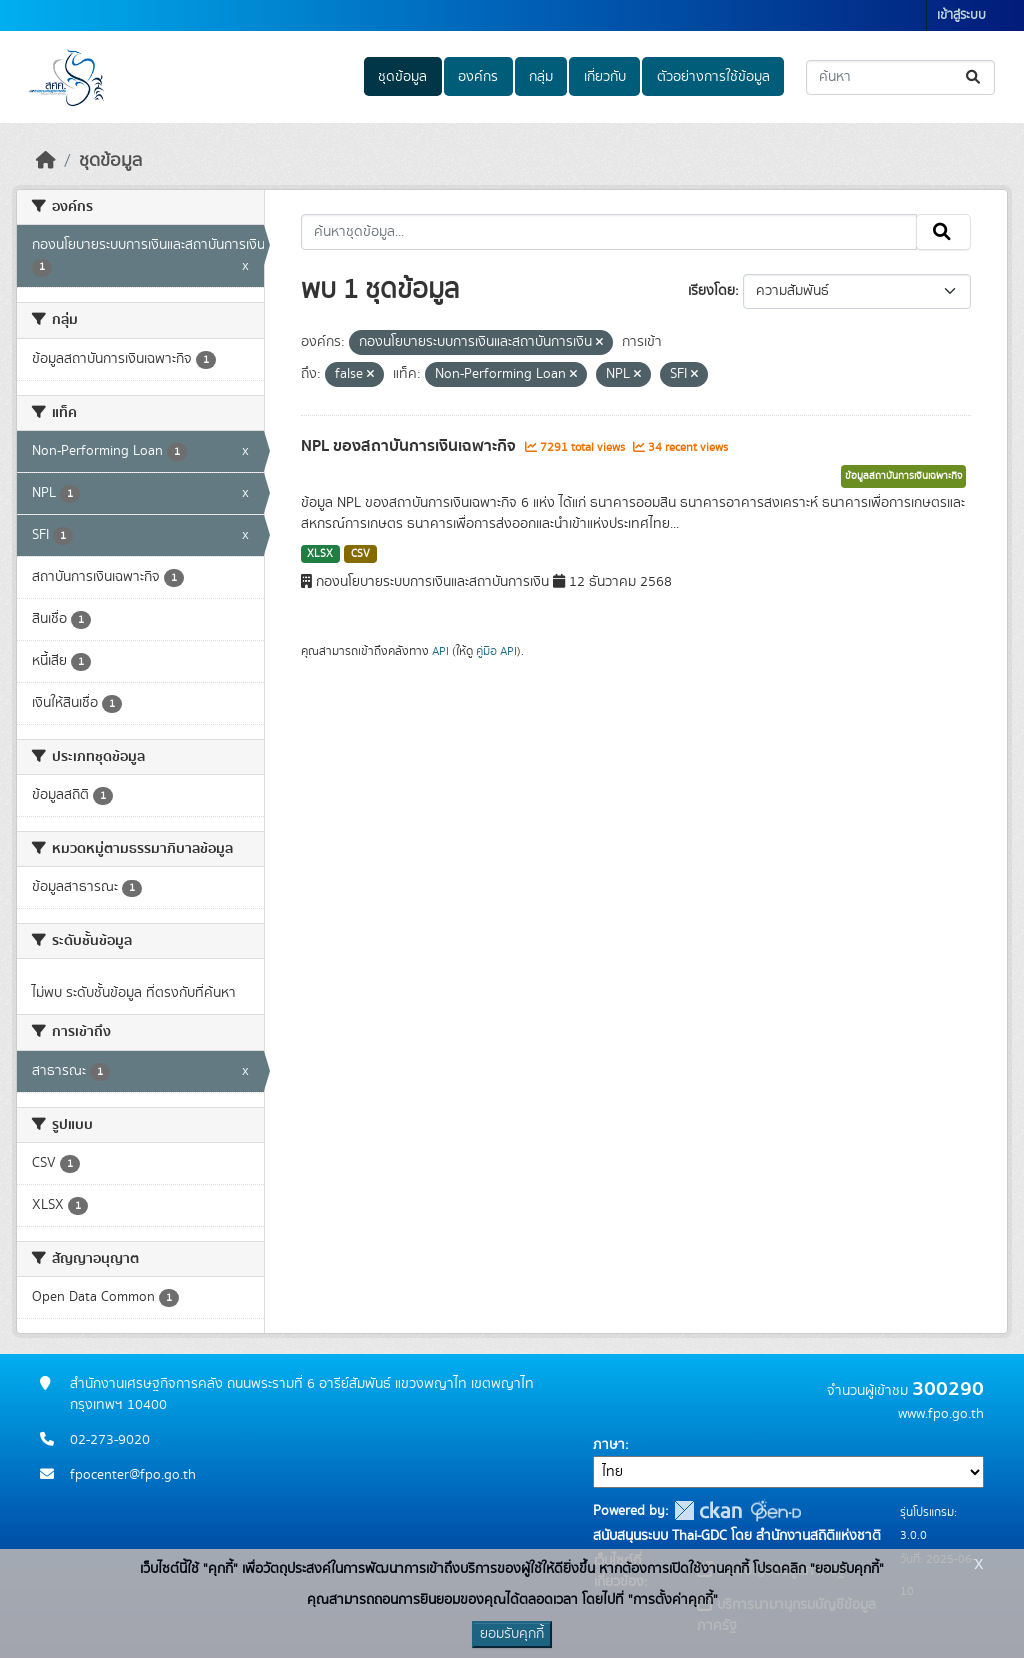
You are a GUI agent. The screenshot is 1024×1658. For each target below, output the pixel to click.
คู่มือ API (496, 651)
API (440, 651)
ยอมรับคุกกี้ (512, 1634)
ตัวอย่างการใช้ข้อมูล (713, 77)
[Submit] (974, 77)
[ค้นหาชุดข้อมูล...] (900, 77)
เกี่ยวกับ (605, 77)
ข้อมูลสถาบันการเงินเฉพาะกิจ (903, 476)
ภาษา (609, 1445)
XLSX (320, 554)
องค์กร (478, 77)
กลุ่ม (541, 77)
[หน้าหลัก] (46, 161)
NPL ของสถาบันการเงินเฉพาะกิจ (410, 446)
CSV (360, 554)
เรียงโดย (711, 291)
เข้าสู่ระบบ (961, 15)
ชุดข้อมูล (402, 77)
